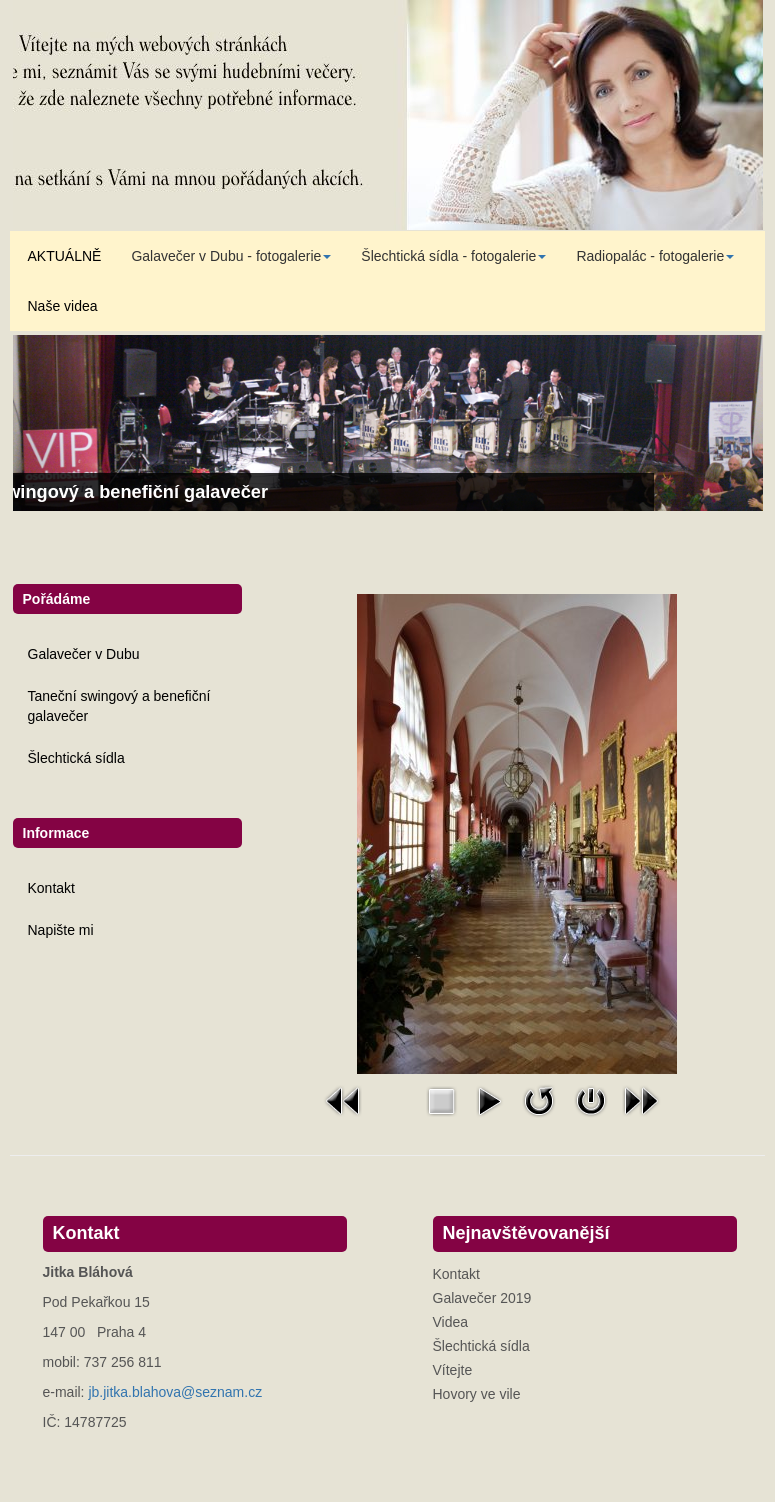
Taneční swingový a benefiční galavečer (119, 706)
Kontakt (51, 888)
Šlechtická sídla (76, 758)
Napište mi (61, 930)
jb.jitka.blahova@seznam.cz (175, 1392)
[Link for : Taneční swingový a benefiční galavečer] (388, 423)
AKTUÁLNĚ (65, 256)
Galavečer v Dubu (84, 654)
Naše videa (63, 306)
